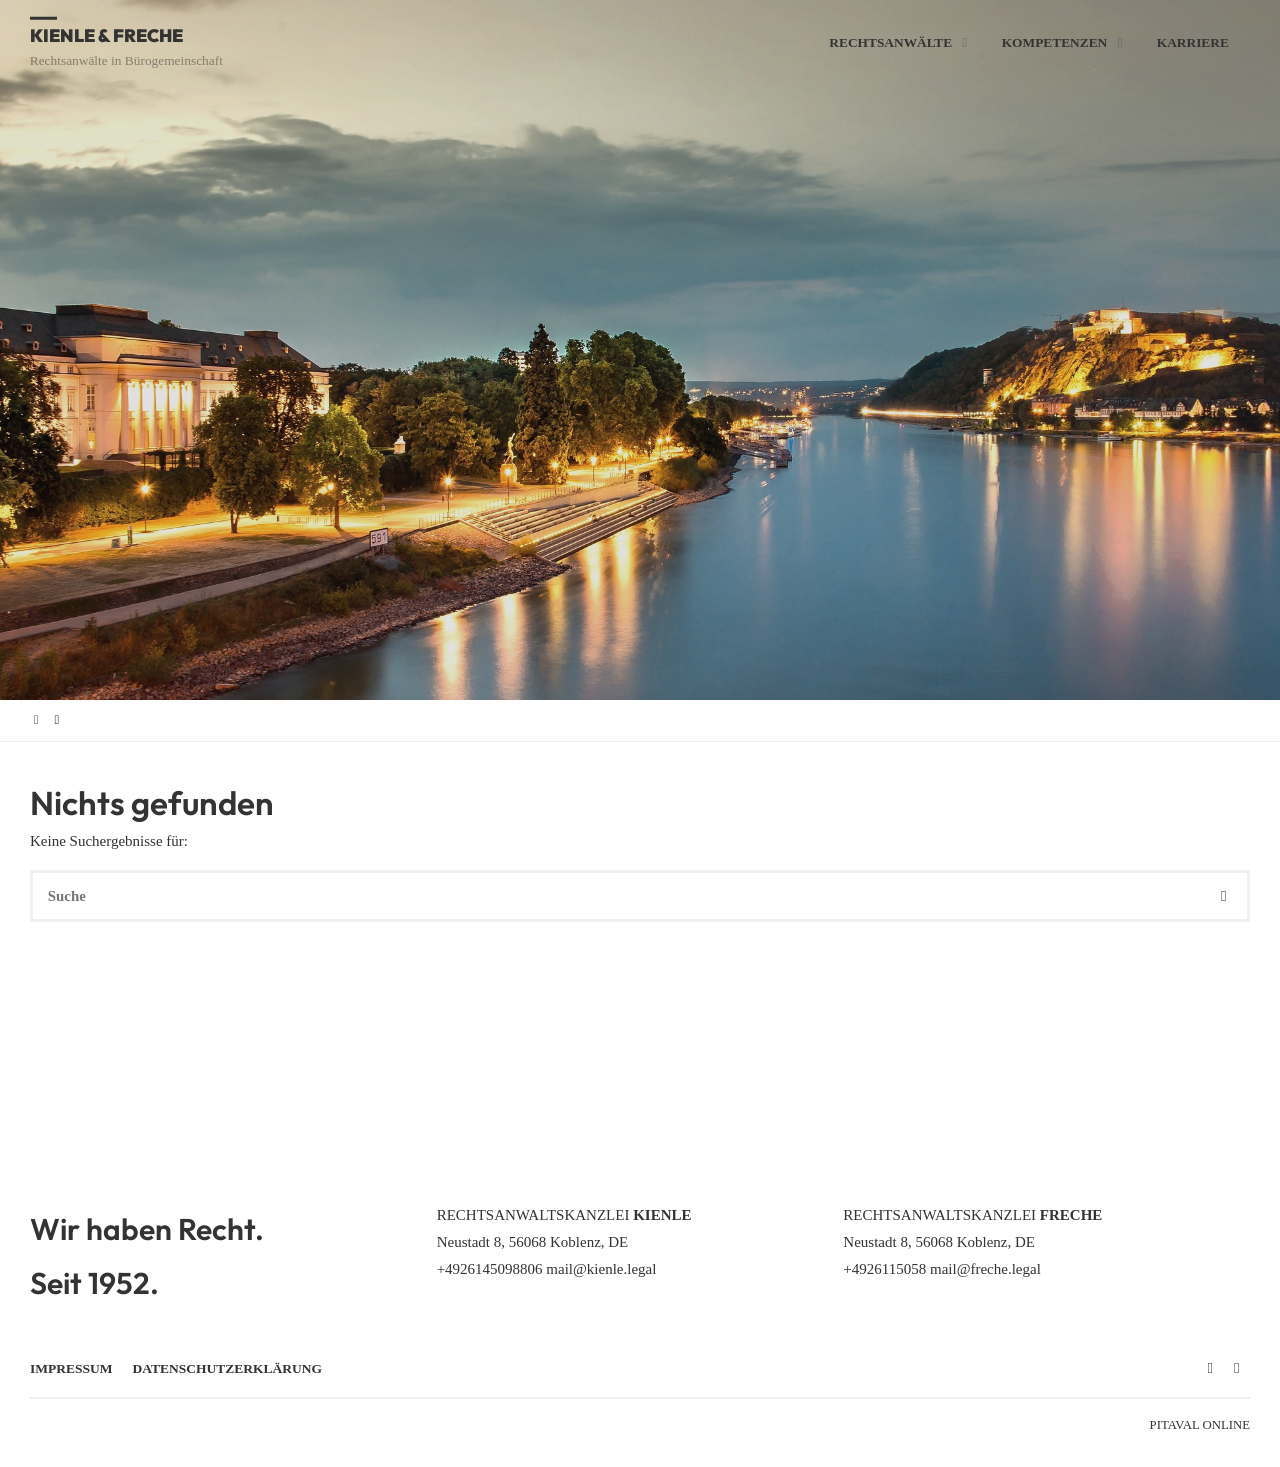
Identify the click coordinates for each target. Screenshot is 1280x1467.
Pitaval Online (1200, 1425)
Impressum (71, 1368)
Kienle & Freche (109, 34)
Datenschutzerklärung (228, 1368)
